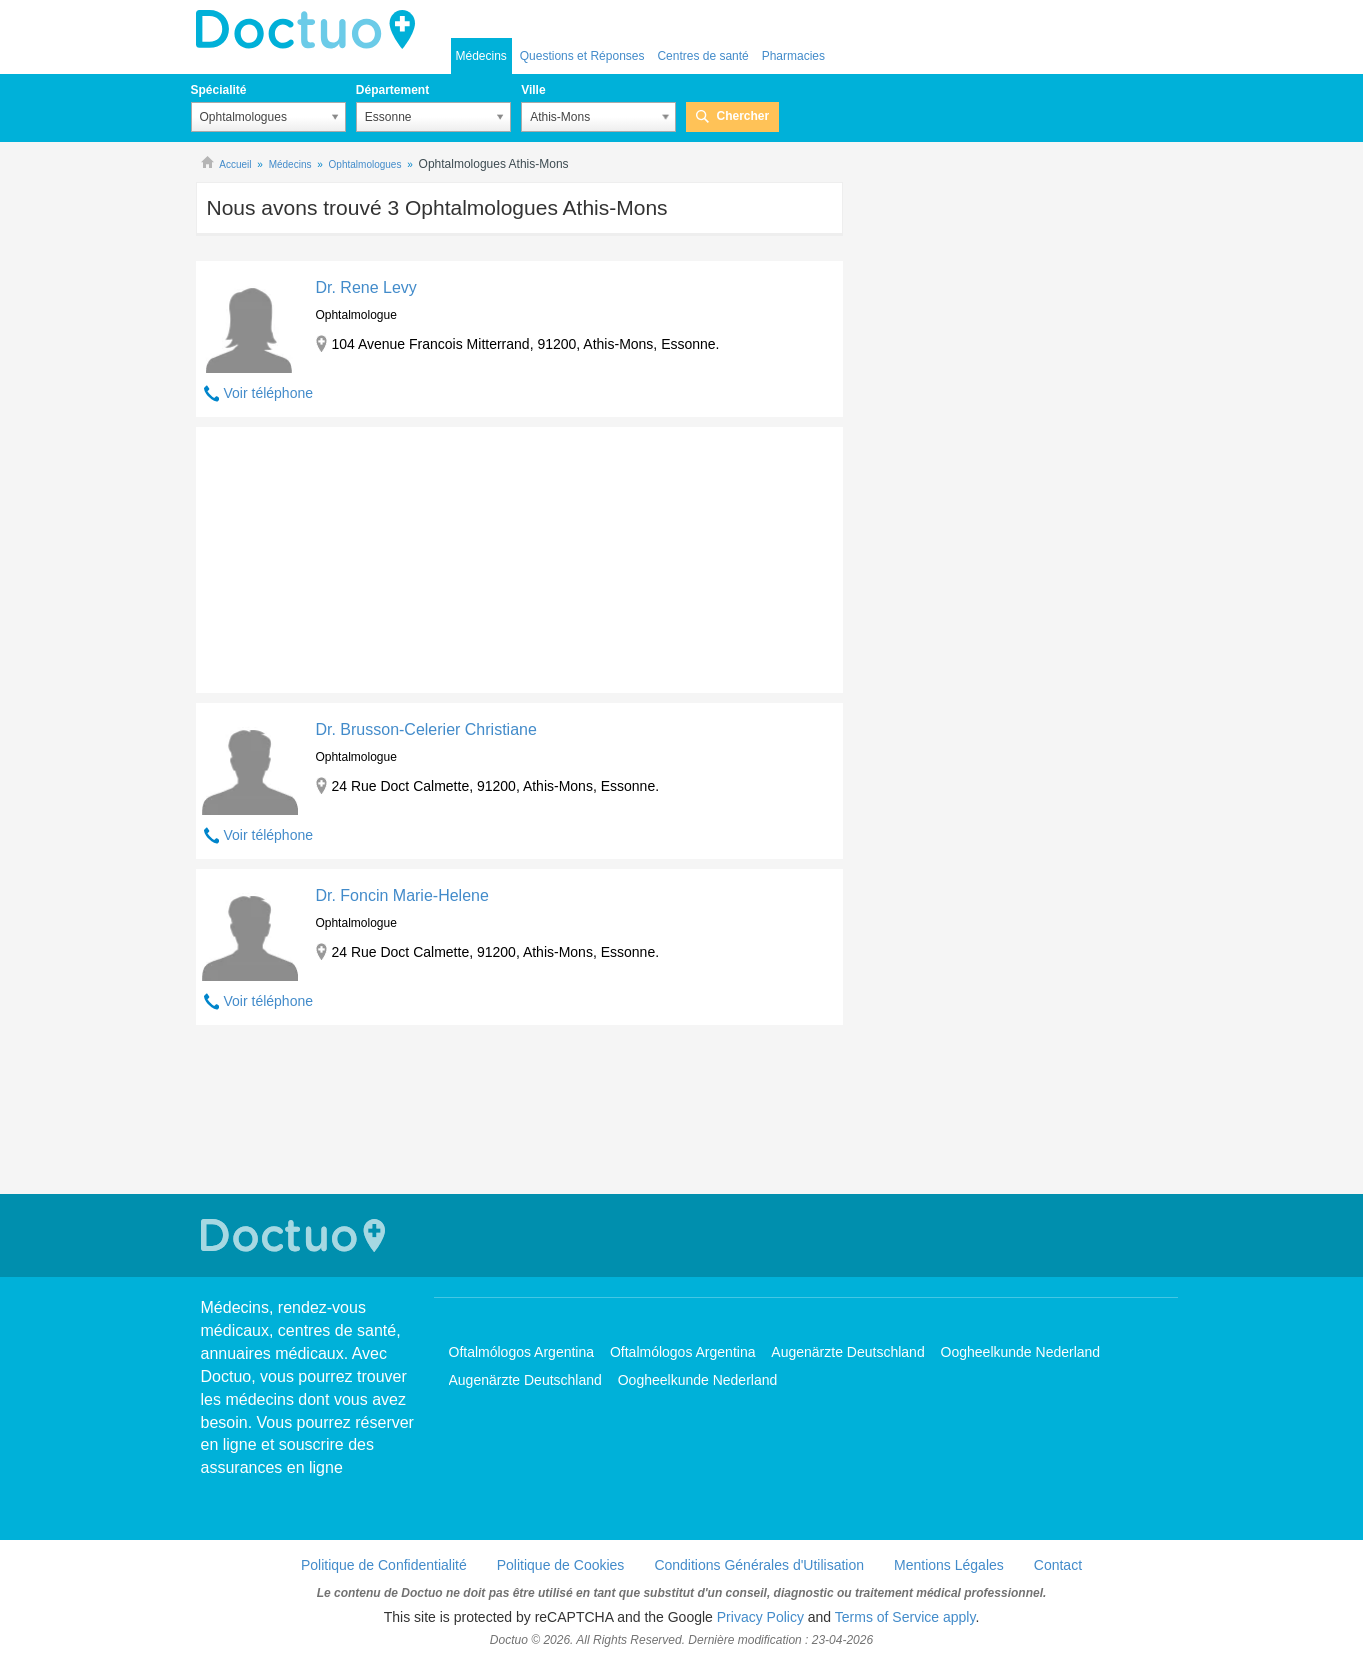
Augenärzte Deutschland (847, 1352)
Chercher (742, 116)
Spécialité (219, 90)
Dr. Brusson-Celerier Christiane (425, 729)
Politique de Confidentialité (384, 1565)
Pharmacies (793, 56)
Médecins (481, 56)
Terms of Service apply (905, 1617)
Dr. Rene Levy (365, 287)
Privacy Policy (760, 1617)
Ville (533, 90)
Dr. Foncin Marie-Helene (401, 895)
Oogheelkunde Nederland (1021, 1352)
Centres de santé (702, 56)
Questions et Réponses (582, 56)
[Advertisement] (349, 555)
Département (392, 90)
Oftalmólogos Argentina (522, 1352)
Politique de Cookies (561, 1565)
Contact (1058, 1565)
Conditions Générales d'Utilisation (759, 1565)
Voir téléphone (269, 393)
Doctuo (311, 30)
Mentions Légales (949, 1565)
